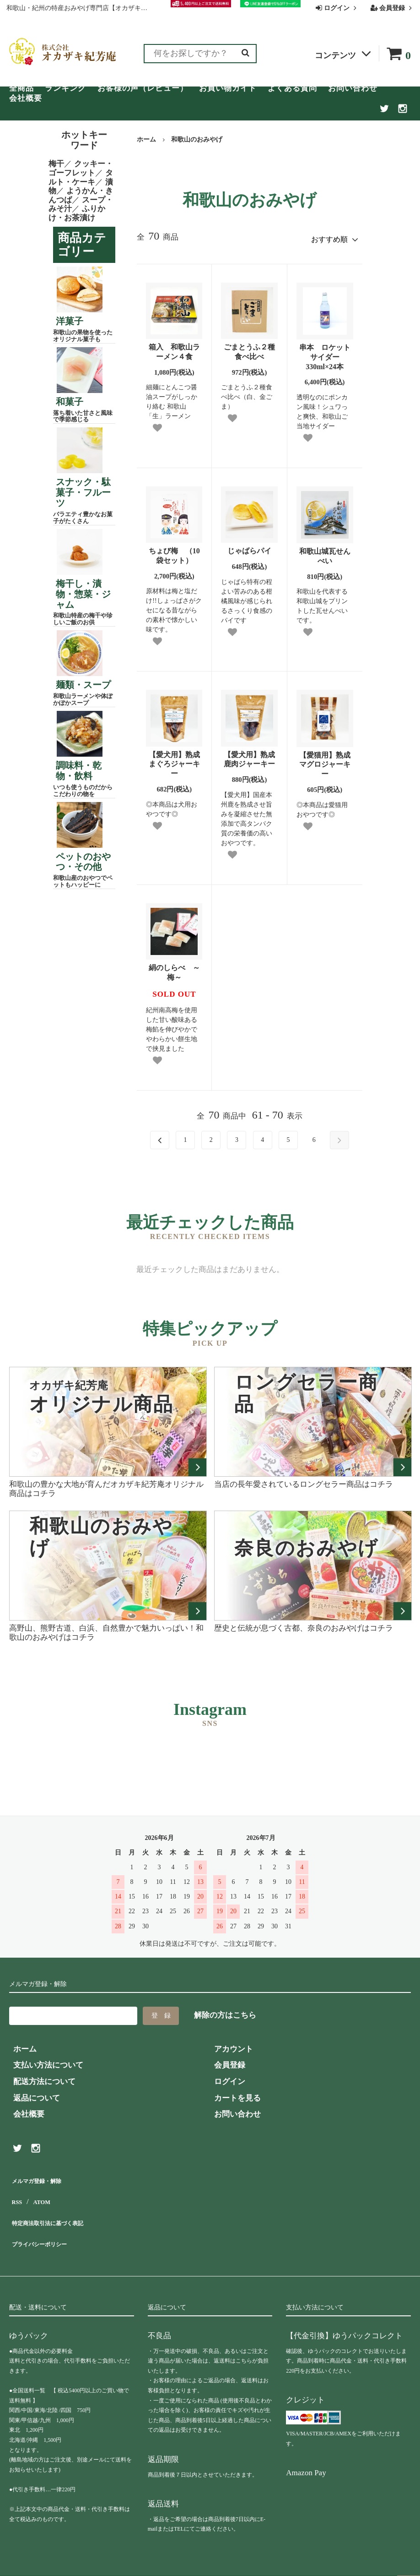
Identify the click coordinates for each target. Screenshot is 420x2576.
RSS (16, 2192)
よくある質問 (292, 88)
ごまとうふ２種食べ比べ (249, 348)
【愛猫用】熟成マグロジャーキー (324, 760)
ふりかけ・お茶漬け (76, 213)
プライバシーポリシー (48, 2224)
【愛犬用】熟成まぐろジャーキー (174, 760)
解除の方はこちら (225, 2011)
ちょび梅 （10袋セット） (174, 552)
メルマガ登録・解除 (44, 2175)
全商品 (21, 88)
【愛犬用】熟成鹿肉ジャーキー (249, 755)
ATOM (41, 2192)
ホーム (146, 139)
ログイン (337, 7)
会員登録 (392, 7)
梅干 (56, 163)
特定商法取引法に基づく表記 (59, 2208)
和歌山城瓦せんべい (324, 552)
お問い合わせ (352, 88)
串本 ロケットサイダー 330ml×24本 (324, 353)
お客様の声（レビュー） (142, 88)
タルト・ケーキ (80, 177)
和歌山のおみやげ (196, 139)
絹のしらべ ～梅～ (174, 968)
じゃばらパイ (249, 547)
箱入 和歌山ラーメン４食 (174, 348)
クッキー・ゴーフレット (80, 168)
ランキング (65, 88)
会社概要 (25, 98)
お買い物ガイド (228, 88)
